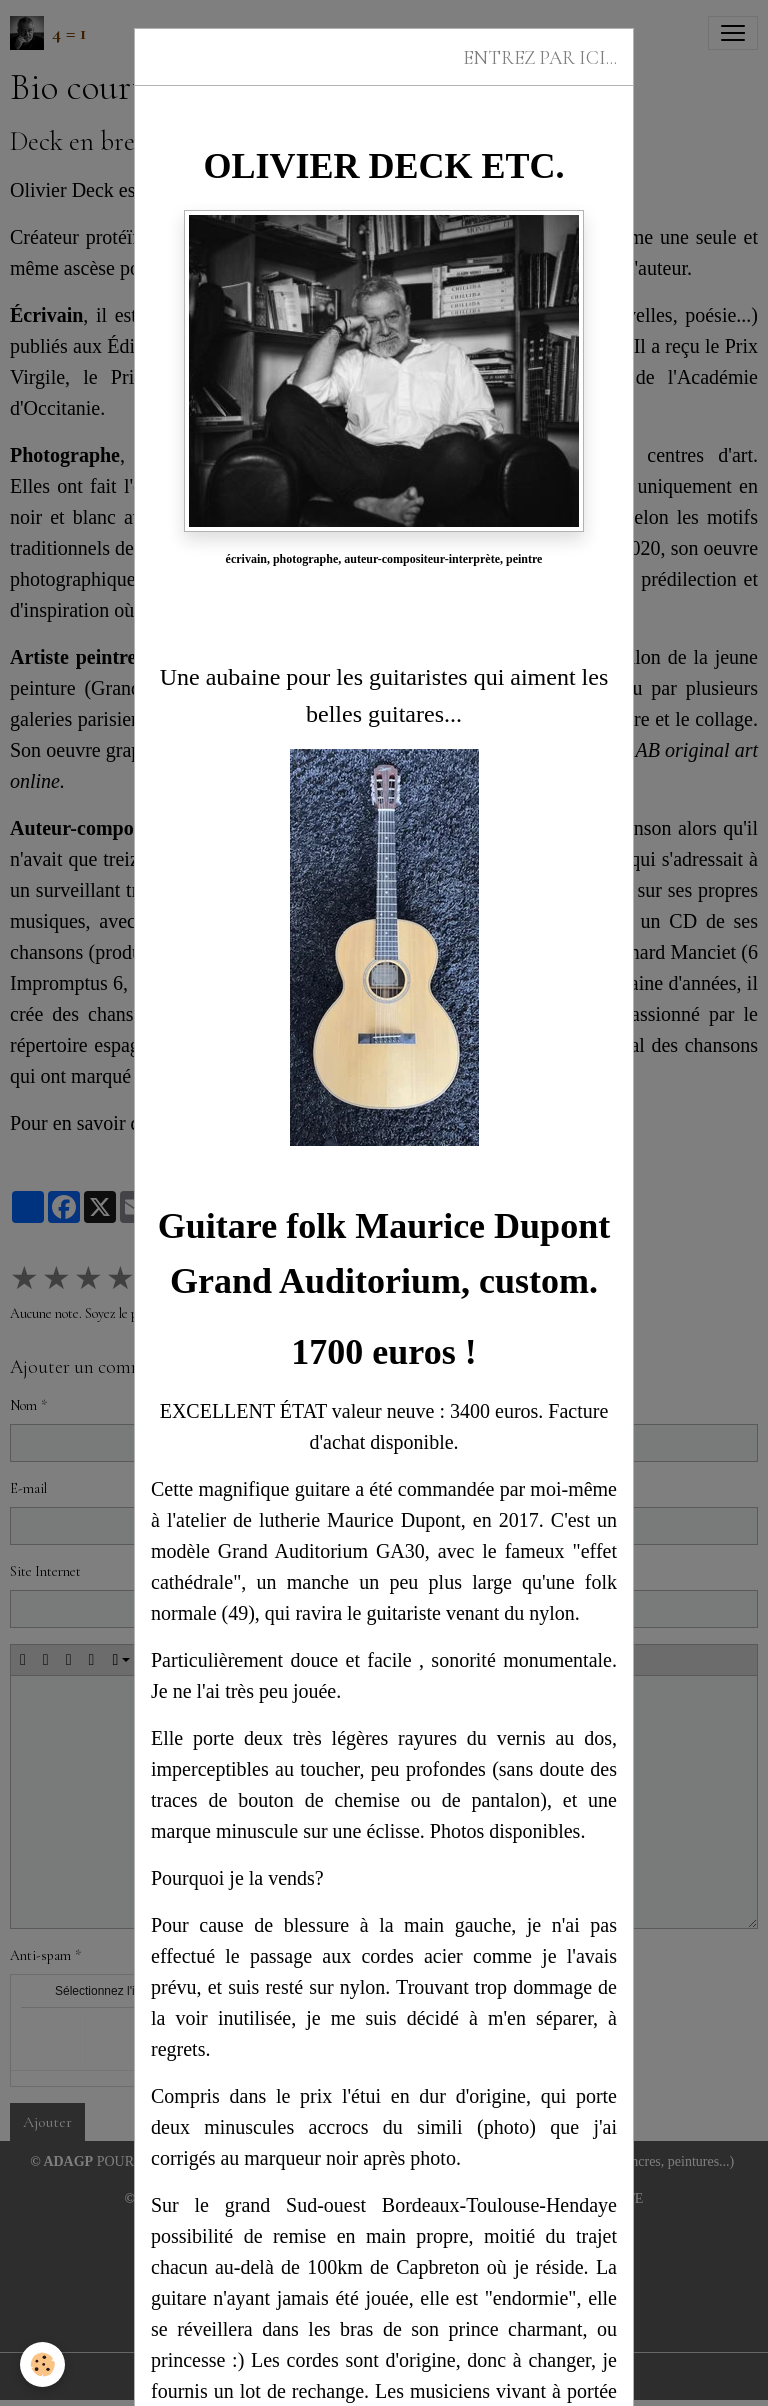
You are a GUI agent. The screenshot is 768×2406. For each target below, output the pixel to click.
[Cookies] (42, 2364)
